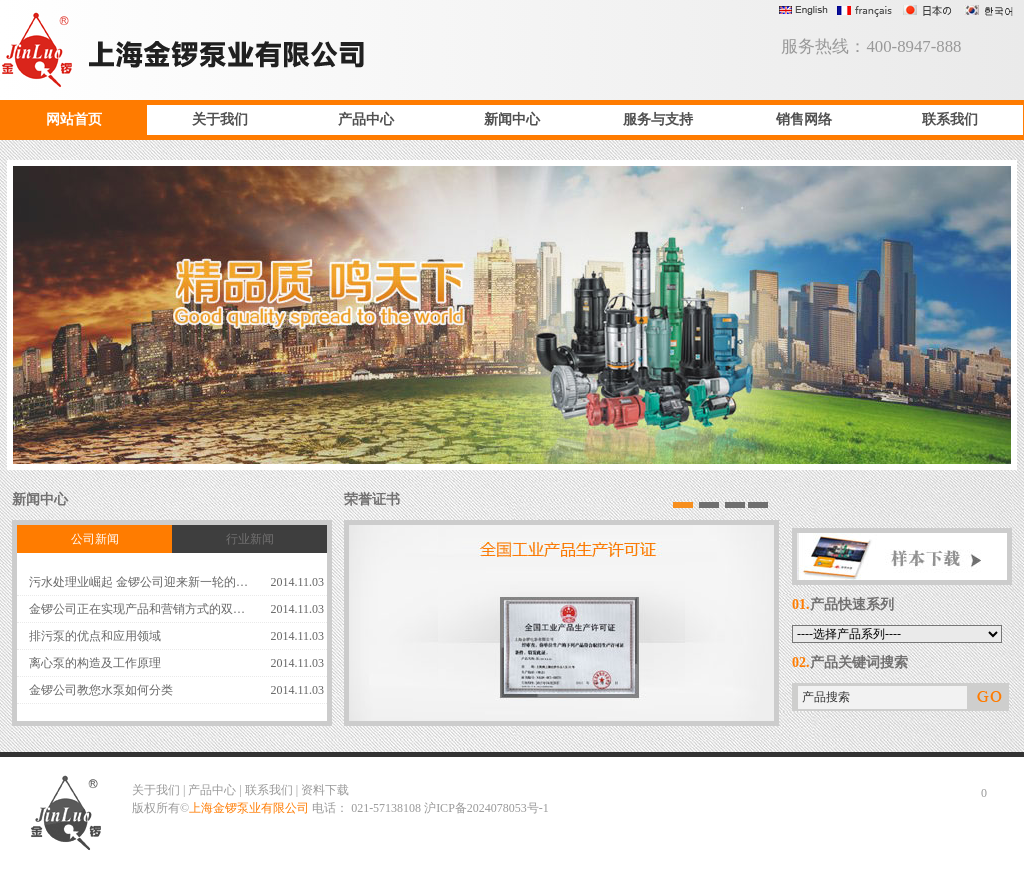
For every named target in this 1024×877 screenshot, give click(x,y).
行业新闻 (250, 539)
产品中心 (366, 119)
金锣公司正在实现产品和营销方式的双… (137, 609)
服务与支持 (658, 119)
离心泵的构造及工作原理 (95, 663)
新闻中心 (512, 119)
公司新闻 (95, 539)
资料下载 (325, 790)
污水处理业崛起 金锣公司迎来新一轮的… (138, 582)
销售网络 (804, 119)
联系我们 (950, 119)
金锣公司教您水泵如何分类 (101, 690)
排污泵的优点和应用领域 (95, 636)
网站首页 (74, 119)
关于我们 (220, 119)
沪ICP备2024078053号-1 (486, 808)
